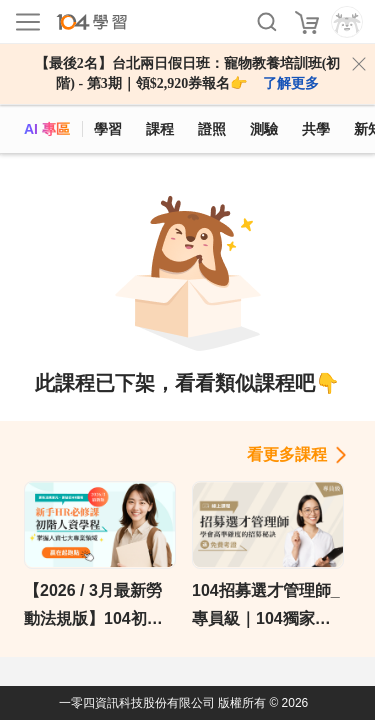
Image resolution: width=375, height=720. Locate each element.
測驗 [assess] (264, 129)
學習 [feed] (108, 129)
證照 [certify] (212, 129)
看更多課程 (287, 454)
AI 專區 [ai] (47, 129)
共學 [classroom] (316, 129)
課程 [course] (160, 129)
